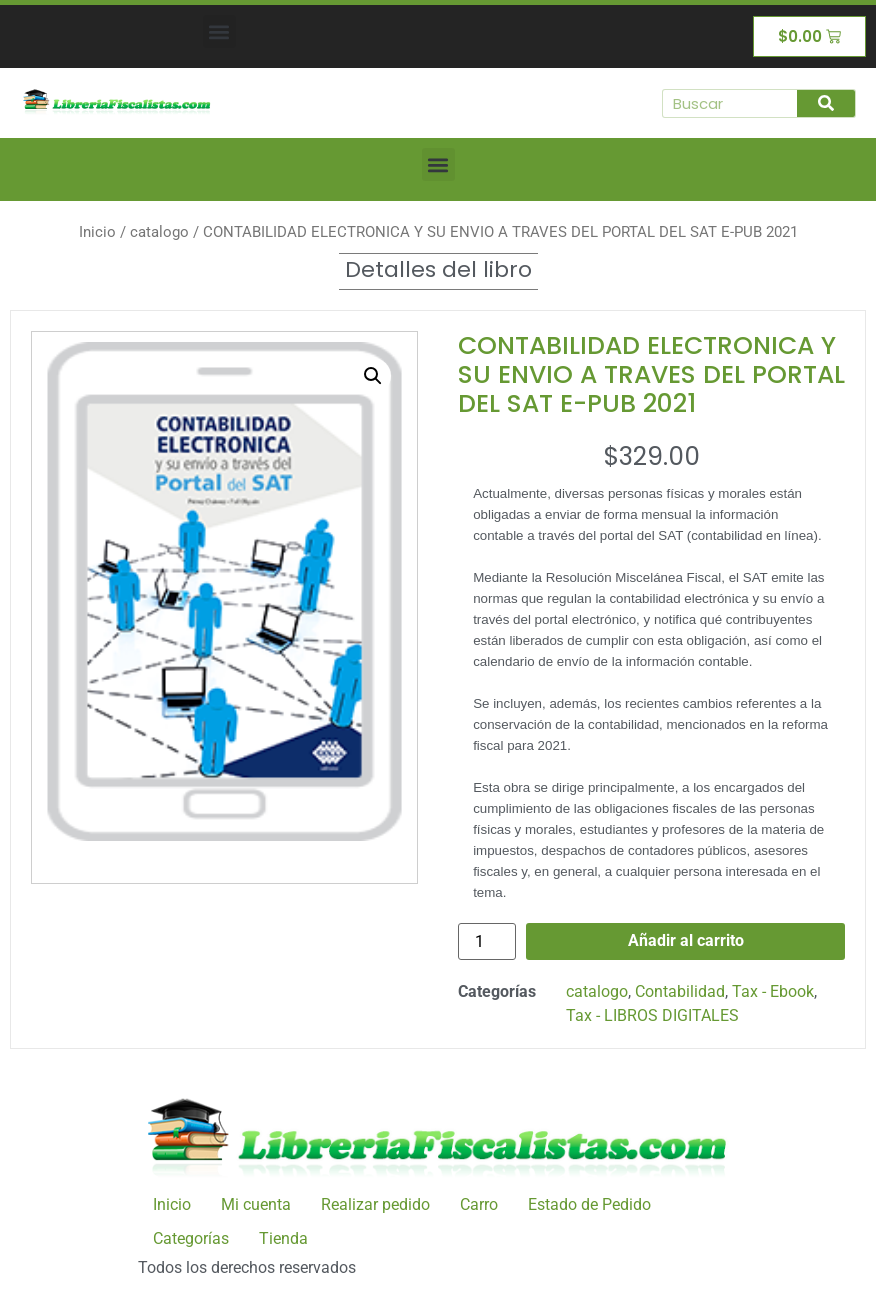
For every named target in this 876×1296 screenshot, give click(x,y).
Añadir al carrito (686, 940)
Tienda (283, 1238)
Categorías (191, 1238)
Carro (479, 1204)
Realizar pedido (375, 1204)
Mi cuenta (256, 1204)
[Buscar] (826, 103)
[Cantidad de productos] (487, 941)
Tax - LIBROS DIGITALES (652, 1015)
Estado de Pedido (589, 1204)
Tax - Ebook (773, 991)
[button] (219, 31)
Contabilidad (680, 991)
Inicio (97, 232)
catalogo (159, 232)
